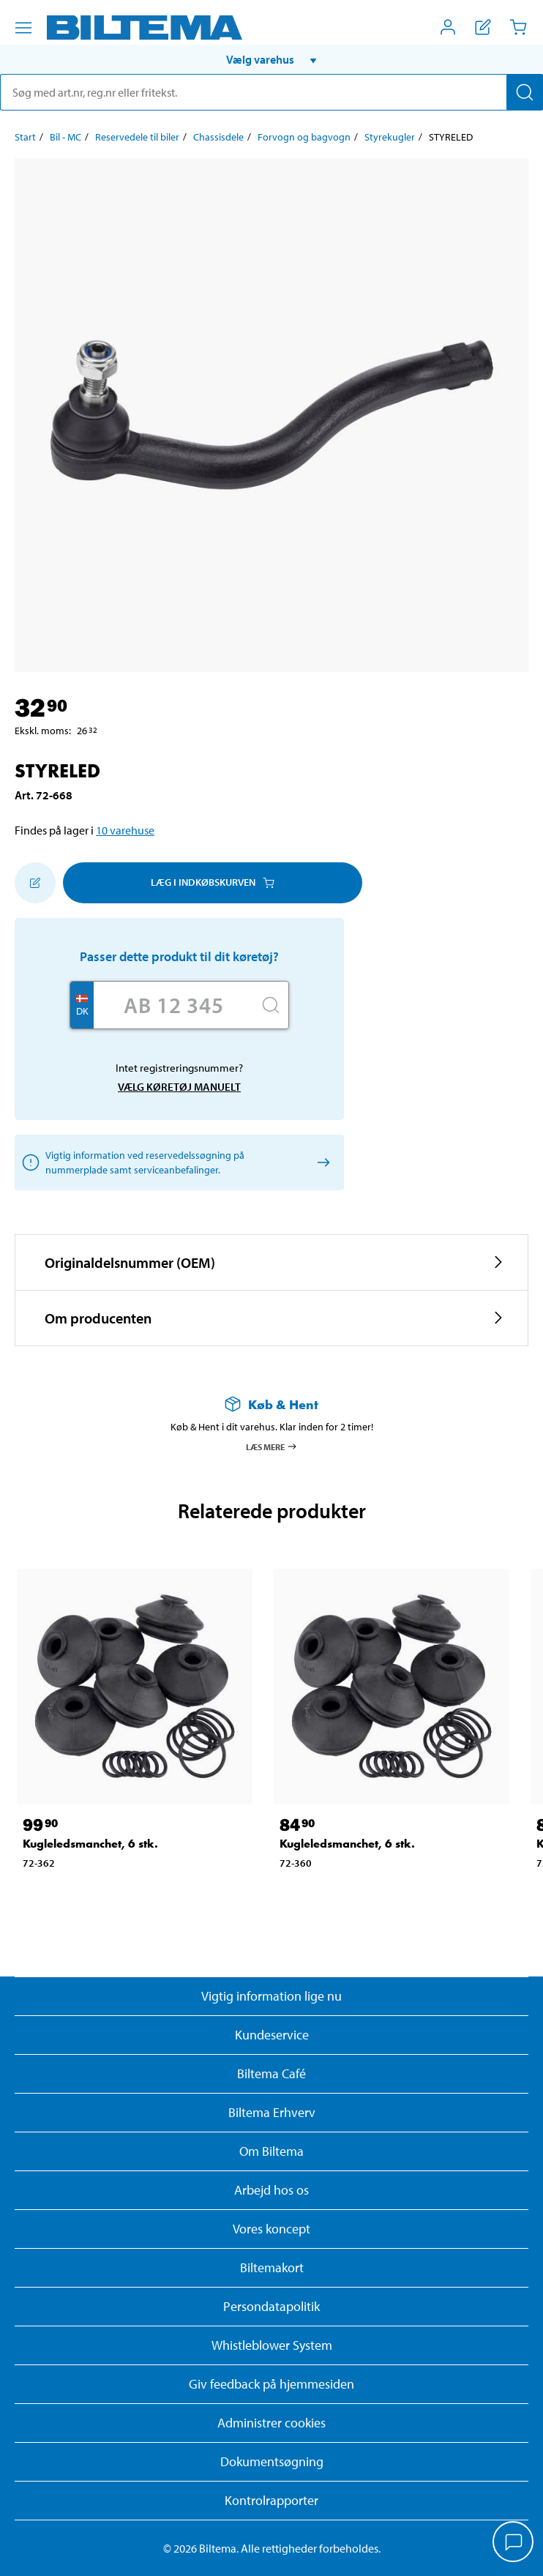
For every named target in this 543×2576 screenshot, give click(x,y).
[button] (271, 59)
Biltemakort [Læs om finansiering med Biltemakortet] (272, 2267)
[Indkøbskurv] (518, 27)
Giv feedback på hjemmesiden (271, 2383)
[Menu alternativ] (23, 28)
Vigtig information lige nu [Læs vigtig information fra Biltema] (271, 1995)
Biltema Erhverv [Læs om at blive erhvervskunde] (271, 2112)
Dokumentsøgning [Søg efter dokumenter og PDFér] (271, 2461)
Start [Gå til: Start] (25, 136)
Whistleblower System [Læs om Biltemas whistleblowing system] (271, 2345)
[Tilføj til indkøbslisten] (35, 882)
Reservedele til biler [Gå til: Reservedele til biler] (137, 136)
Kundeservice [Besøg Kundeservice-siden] (272, 2034)
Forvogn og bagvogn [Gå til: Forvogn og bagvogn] (304, 136)
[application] (513, 2543)
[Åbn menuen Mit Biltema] (447, 27)
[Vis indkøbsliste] (483, 27)
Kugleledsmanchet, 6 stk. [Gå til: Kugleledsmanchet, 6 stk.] (90, 1843)
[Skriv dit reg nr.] (173, 1005)
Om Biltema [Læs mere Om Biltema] (271, 2151)
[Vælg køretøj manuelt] (321, 1162)
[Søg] (524, 92)
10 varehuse (125, 830)
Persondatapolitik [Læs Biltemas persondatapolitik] (271, 2306)
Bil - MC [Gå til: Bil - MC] (65, 136)
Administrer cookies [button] (271, 2422)
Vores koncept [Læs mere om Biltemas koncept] (271, 2228)
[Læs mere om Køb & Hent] (271, 1404)
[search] (271, 92)
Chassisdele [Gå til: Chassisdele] (218, 136)
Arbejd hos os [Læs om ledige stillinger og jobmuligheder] (271, 2189)
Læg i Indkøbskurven (212, 882)
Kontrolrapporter (271, 2500)
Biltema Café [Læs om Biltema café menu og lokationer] (271, 2073)
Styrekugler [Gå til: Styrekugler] (389, 136)
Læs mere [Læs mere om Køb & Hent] (272, 1446)
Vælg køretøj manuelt (179, 1087)
